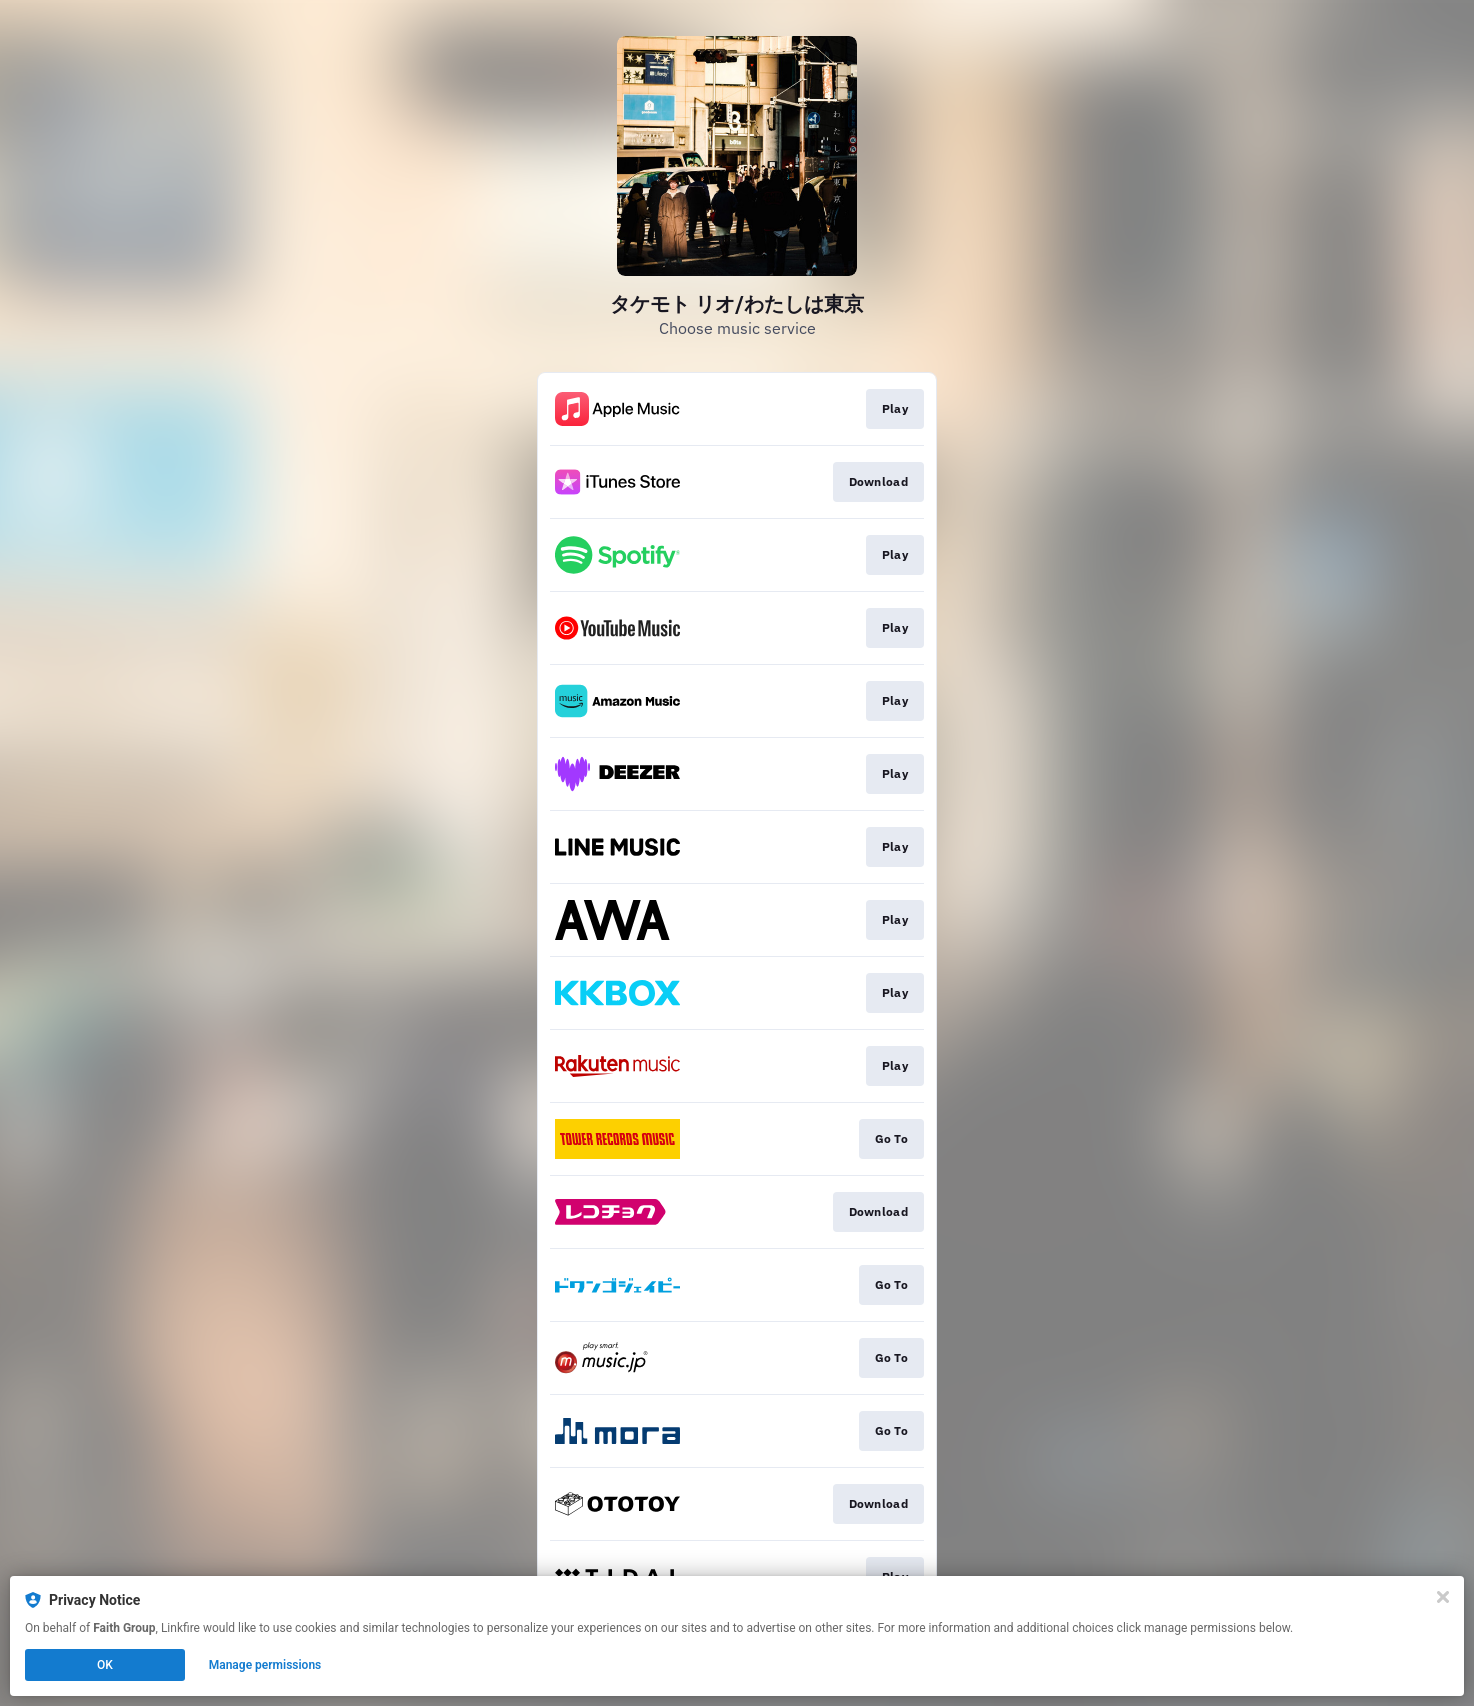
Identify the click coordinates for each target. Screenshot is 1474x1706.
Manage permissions (265, 1665)
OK (105, 1665)
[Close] (1443, 1597)
